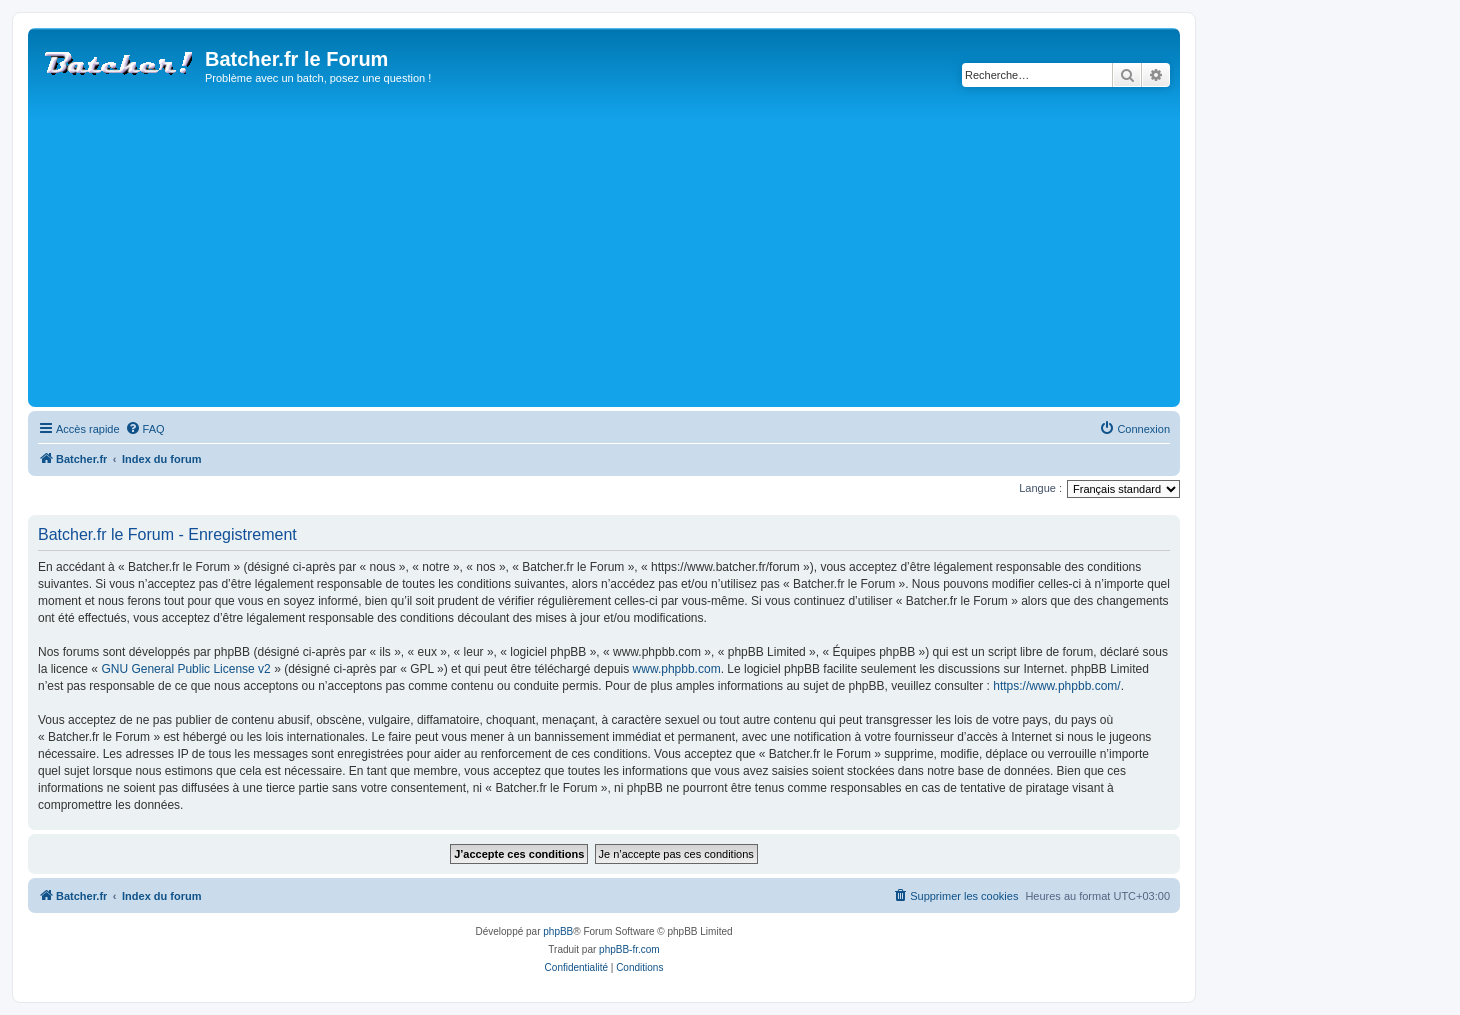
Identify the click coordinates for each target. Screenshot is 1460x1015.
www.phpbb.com (677, 669)
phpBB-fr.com (629, 949)
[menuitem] (145, 429)
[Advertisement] (633, 252)
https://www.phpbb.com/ (1056, 686)
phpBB (558, 931)
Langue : (1040, 488)
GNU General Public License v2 (185, 669)
